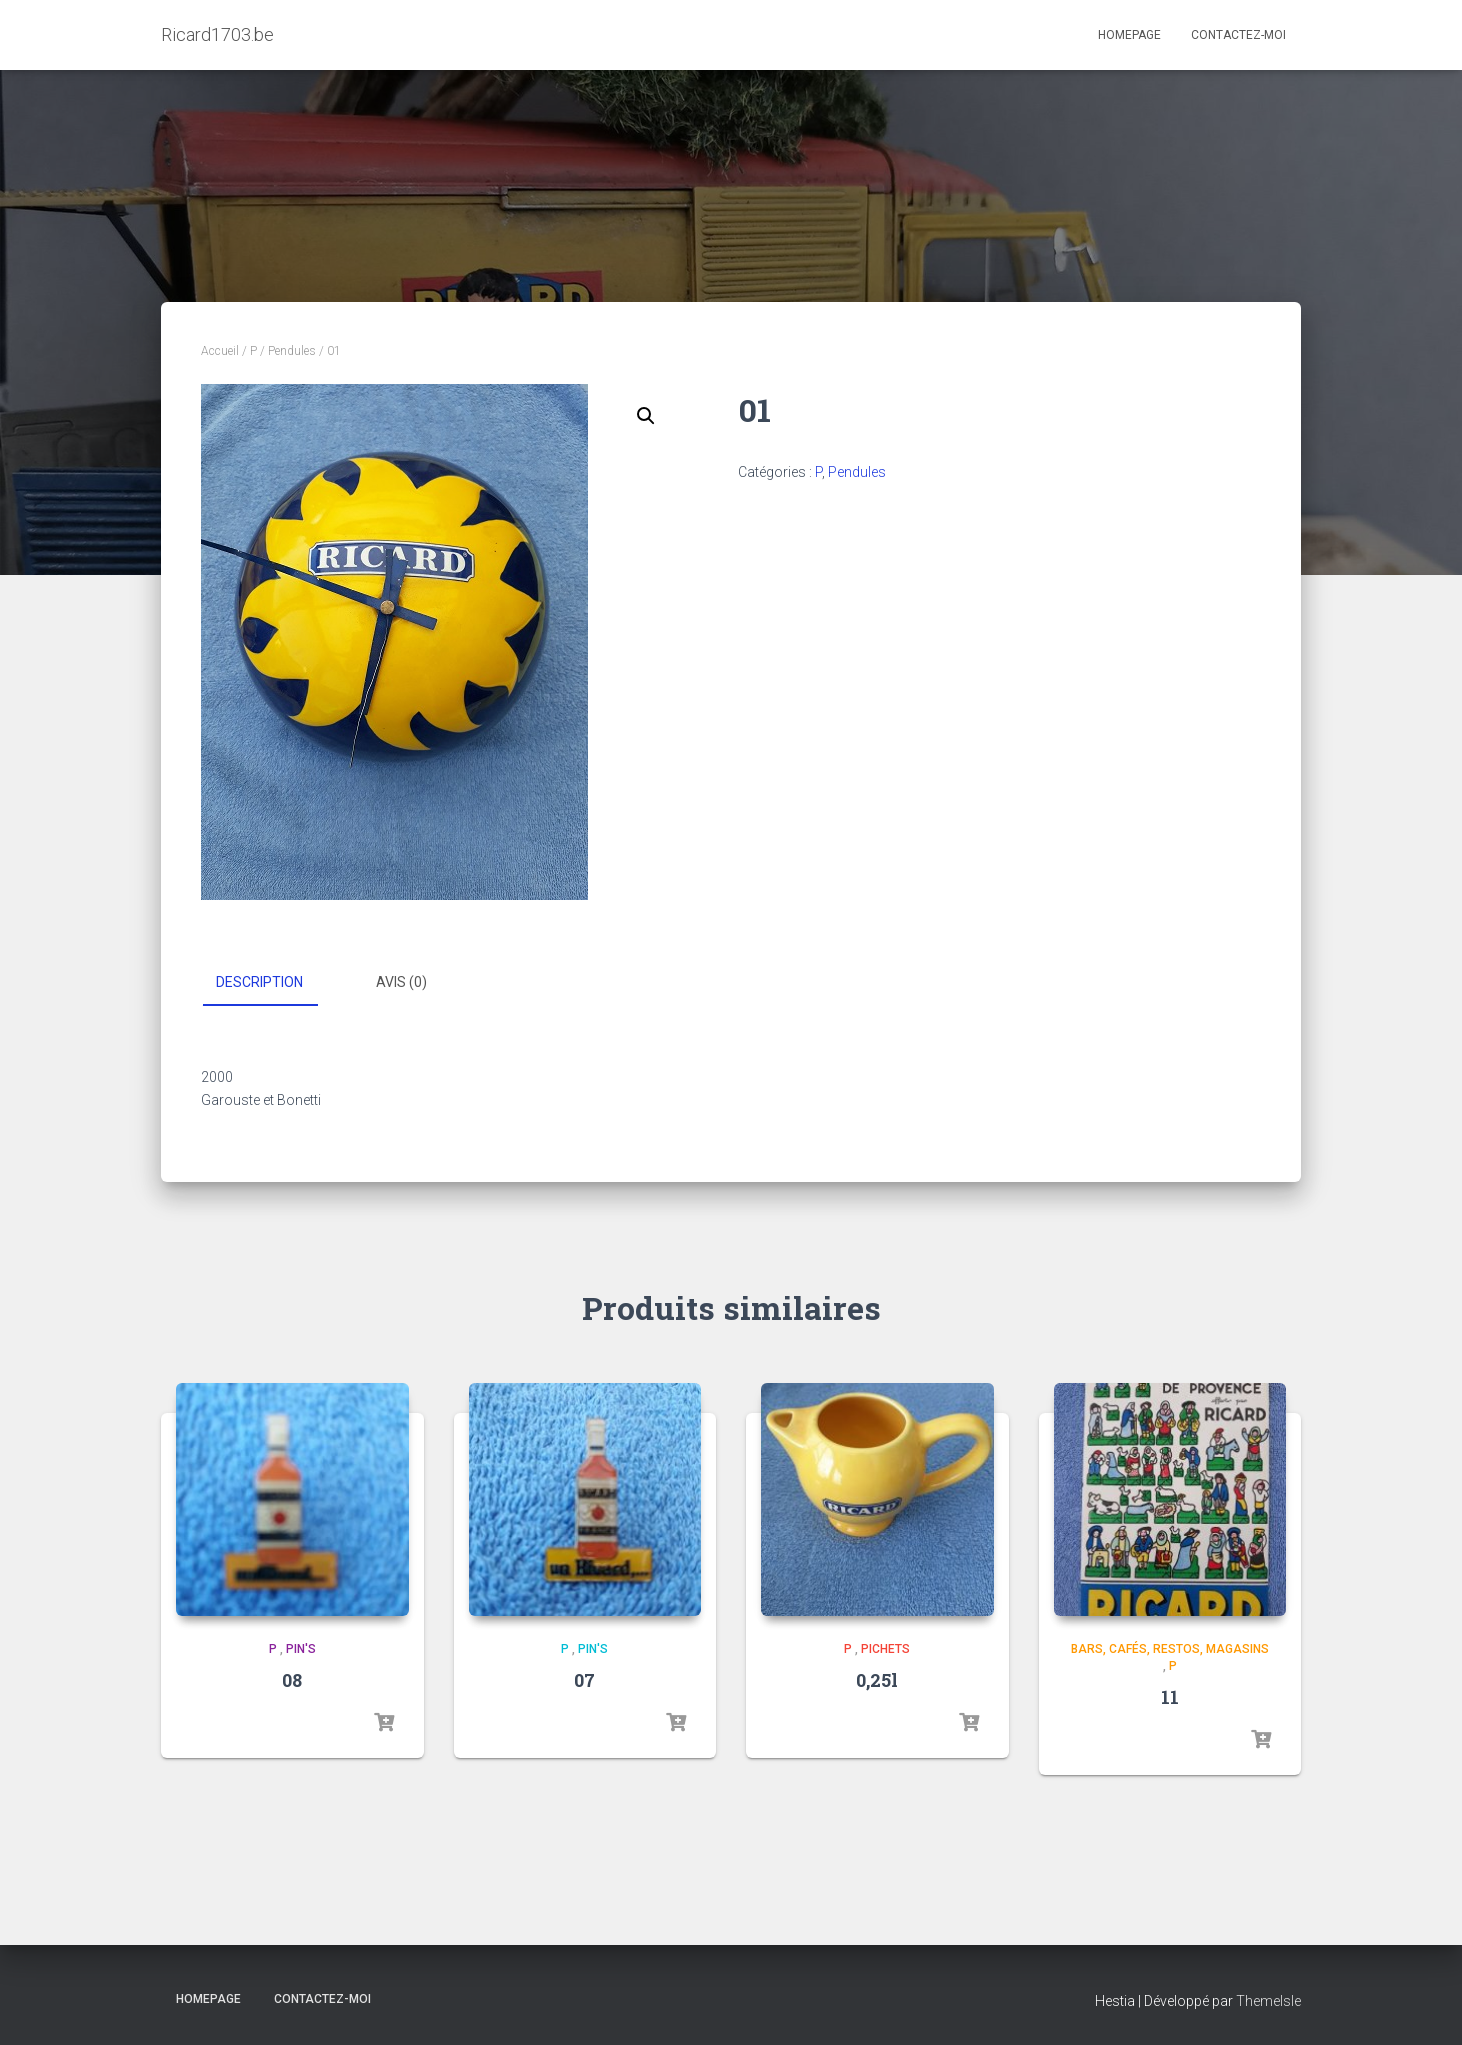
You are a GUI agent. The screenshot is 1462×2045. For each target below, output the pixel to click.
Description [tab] (259, 982)
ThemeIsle (1268, 2001)
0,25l (877, 1680)
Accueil (220, 351)
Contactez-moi (1238, 35)
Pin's (301, 1649)
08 (292, 1680)
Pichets (885, 1649)
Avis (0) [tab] (401, 982)
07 (584, 1680)
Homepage (1129, 35)
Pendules (292, 351)
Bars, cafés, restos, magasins (1170, 1649)
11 (1170, 1697)
